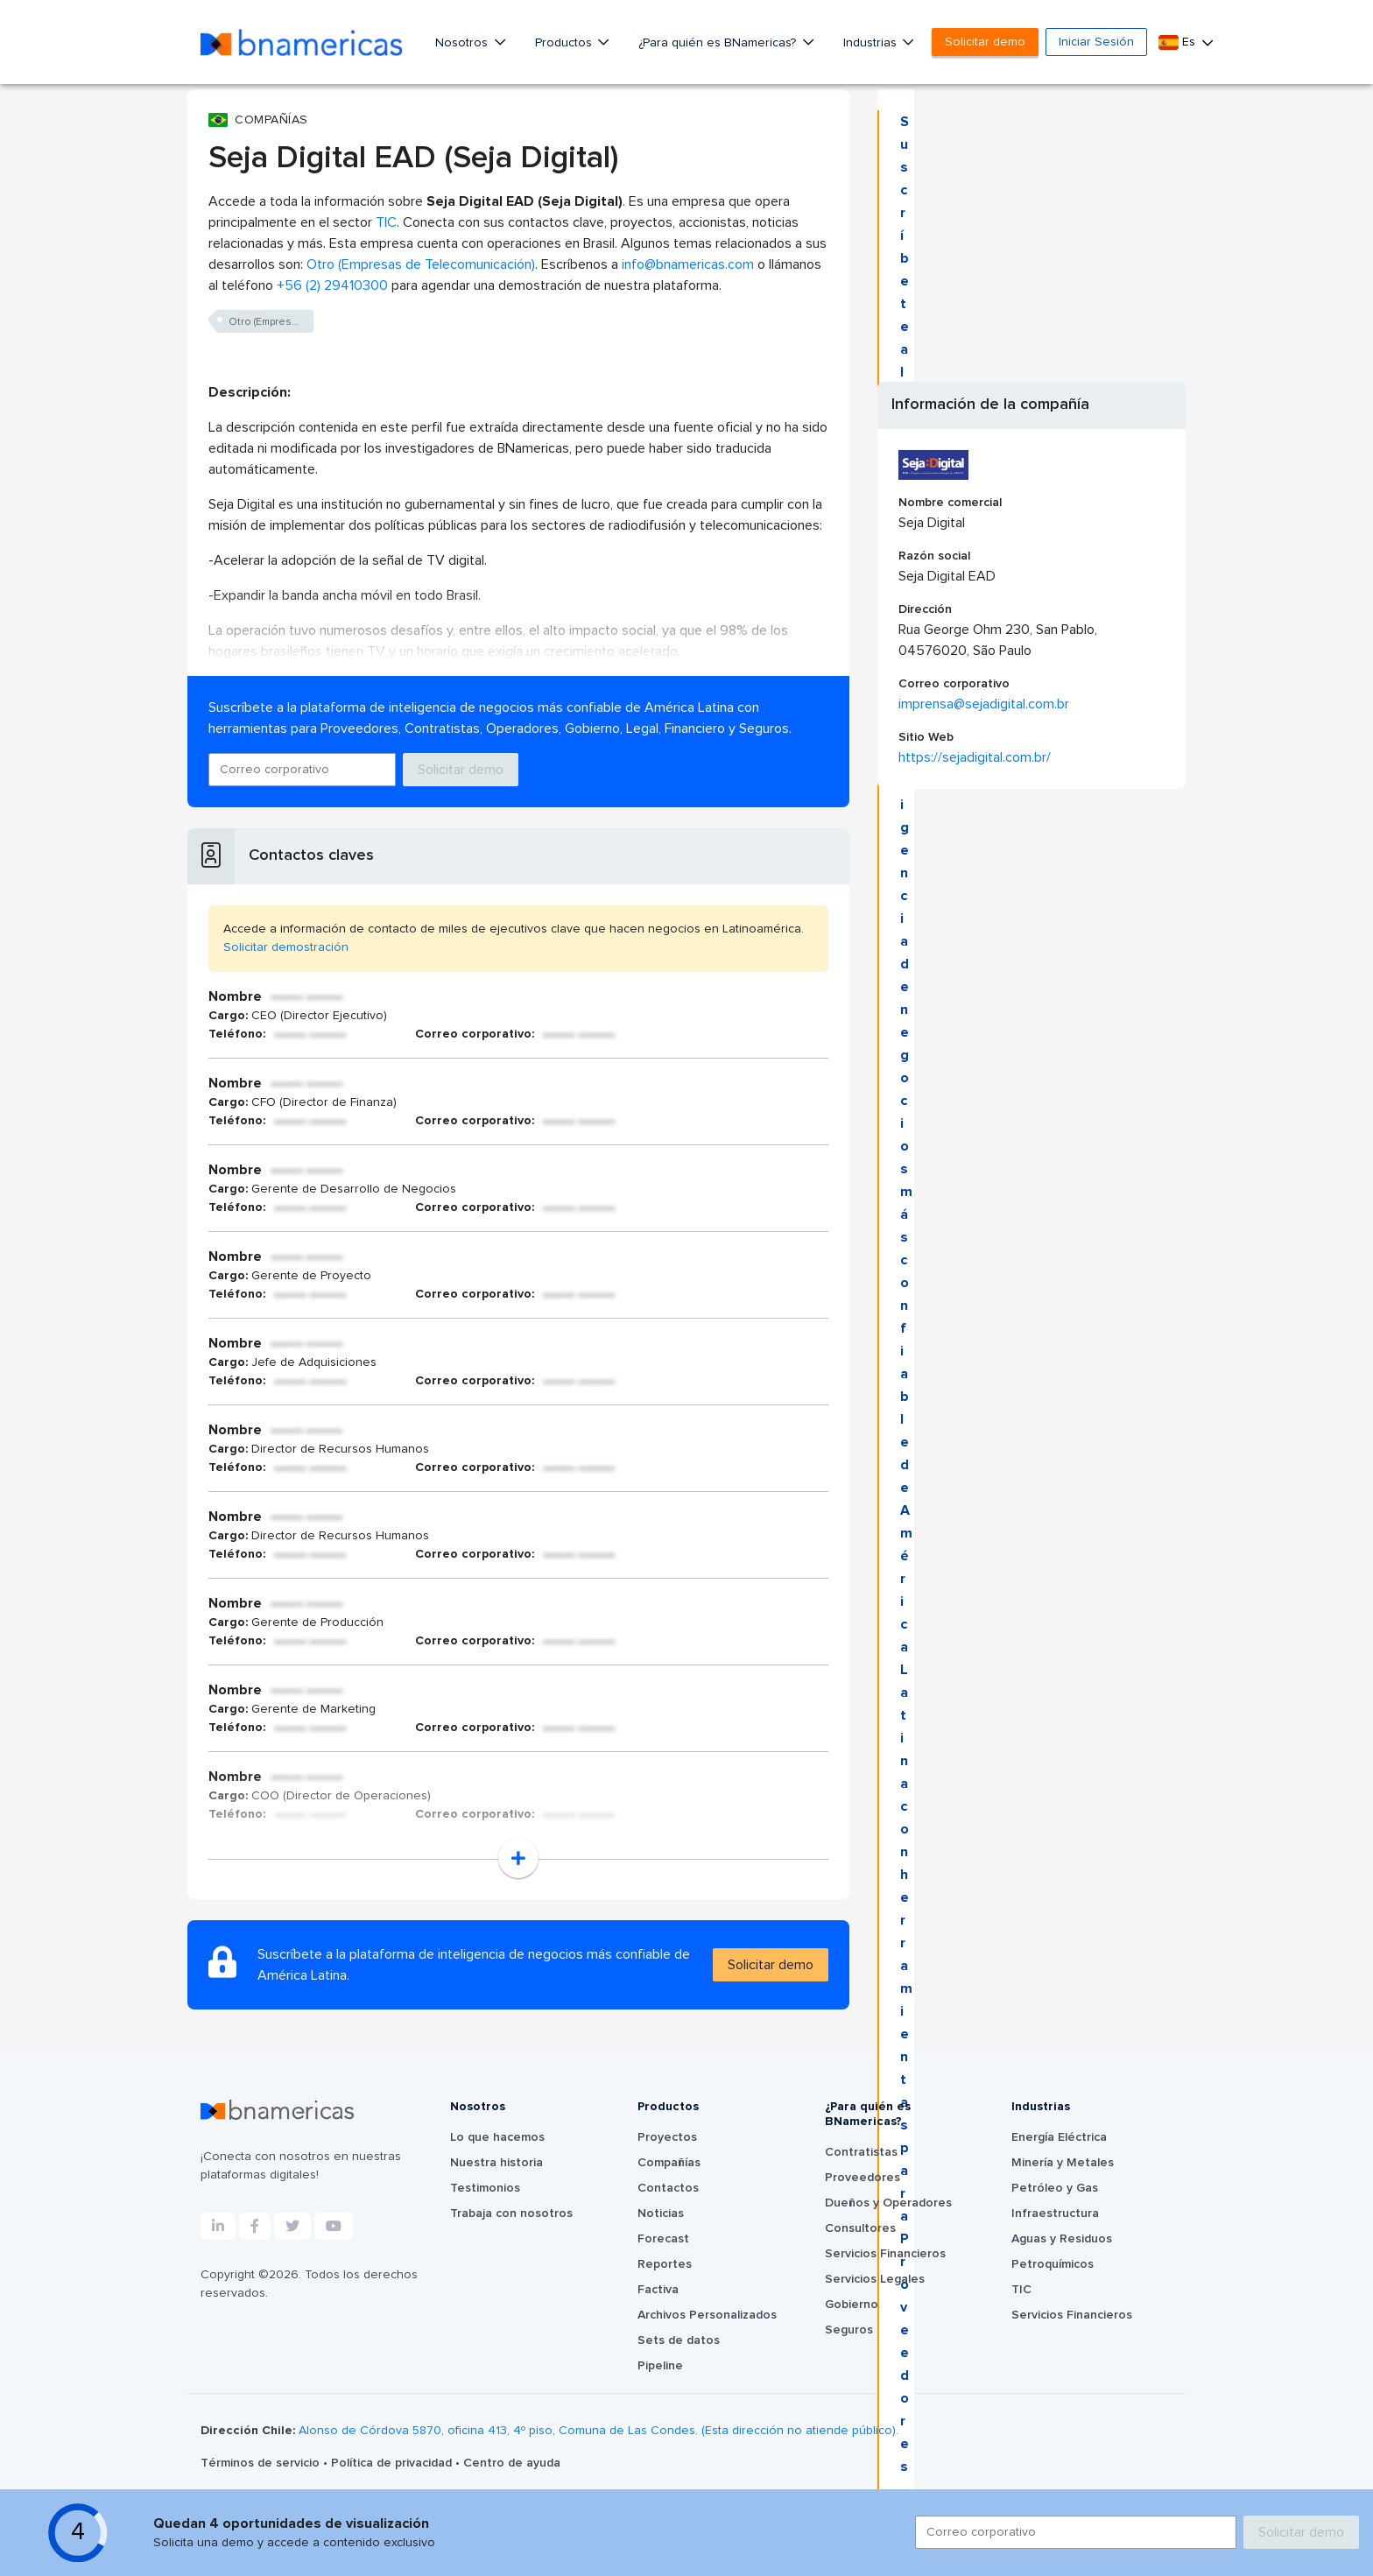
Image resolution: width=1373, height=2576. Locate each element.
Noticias (660, 2213)
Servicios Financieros (885, 2254)
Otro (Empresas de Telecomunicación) (420, 264)
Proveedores (862, 2177)
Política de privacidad (393, 2463)
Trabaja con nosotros (511, 2213)
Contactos (668, 2188)
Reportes (664, 2264)
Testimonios (485, 2188)
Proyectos (667, 2137)
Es (1178, 42)
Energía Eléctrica (1059, 2137)
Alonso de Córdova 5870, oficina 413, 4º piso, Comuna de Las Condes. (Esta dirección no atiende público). (598, 2431)
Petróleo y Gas (1054, 2188)
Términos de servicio (262, 2463)
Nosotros (463, 43)
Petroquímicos (1052, 2264)
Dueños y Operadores (888, 2203)
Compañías (669, 2163)
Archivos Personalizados (707, 2315)
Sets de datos (678, 2340)
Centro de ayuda (511, 2463)
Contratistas (861, 2152)
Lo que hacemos (497, 2137)
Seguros (849, 2330)
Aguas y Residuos (1061, 2239)
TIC (386, 222)
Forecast (663, 2239)
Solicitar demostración (286, 947)
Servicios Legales (875, 2279)
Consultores (860, 2228)
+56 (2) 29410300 (332, 285)
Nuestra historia (496, 2163)
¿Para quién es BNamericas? (718, 43)
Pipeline (660, 2366)
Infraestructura (1055, 2213)
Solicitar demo (985, 42)
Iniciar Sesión (1096, 42)
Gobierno (851, 2304)
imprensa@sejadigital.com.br (983, 704)
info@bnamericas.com (688, 264)
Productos (565, 43)
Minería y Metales (1062, 2163)
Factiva (658, 2290)
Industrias (871, 43)
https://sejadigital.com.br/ (974, 757)
